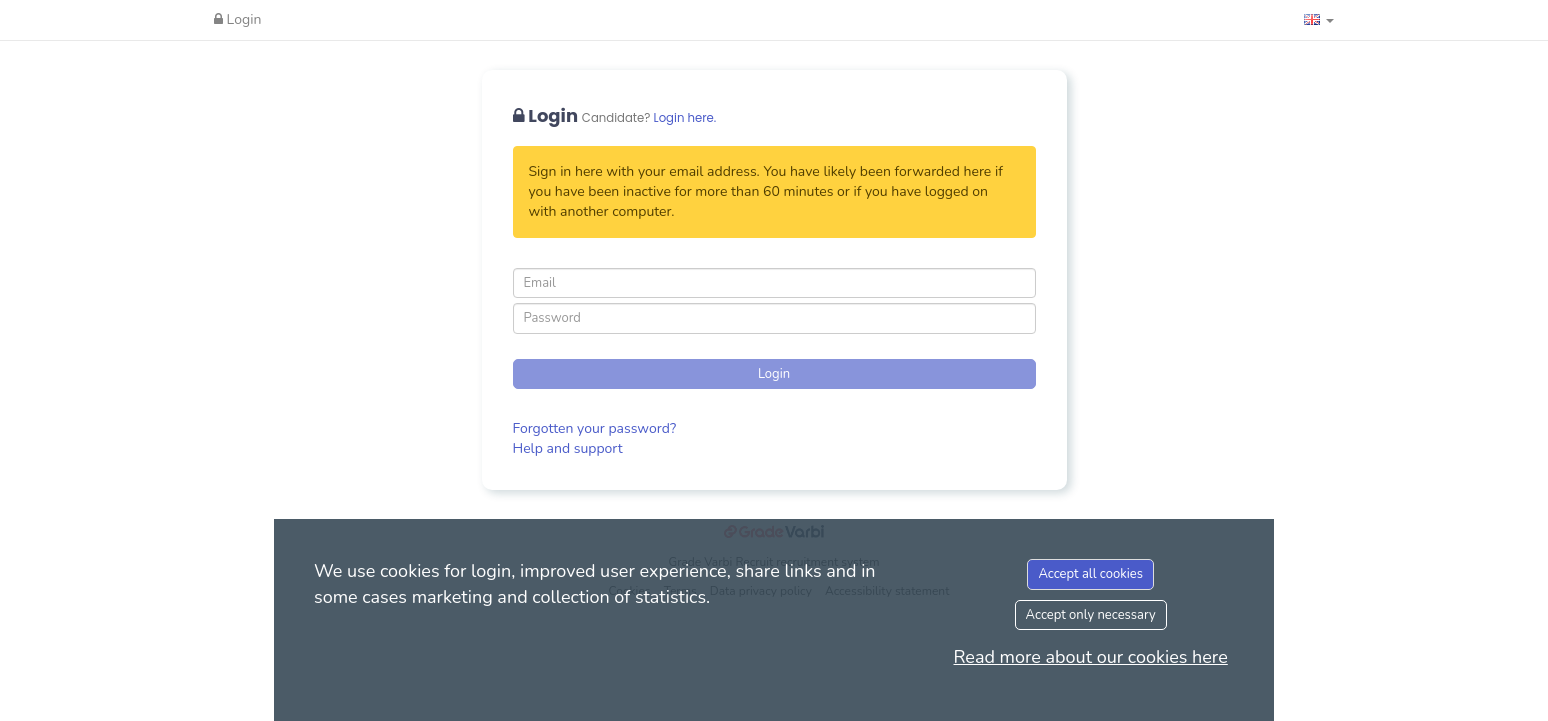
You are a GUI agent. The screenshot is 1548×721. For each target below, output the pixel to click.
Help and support (568, 448)
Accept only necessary (1091, 615)
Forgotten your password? (595, 428)
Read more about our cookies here (1091, 657)
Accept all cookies (1090, 574)
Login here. (685, 118)
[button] (1319, 20)
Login (237, 19)
